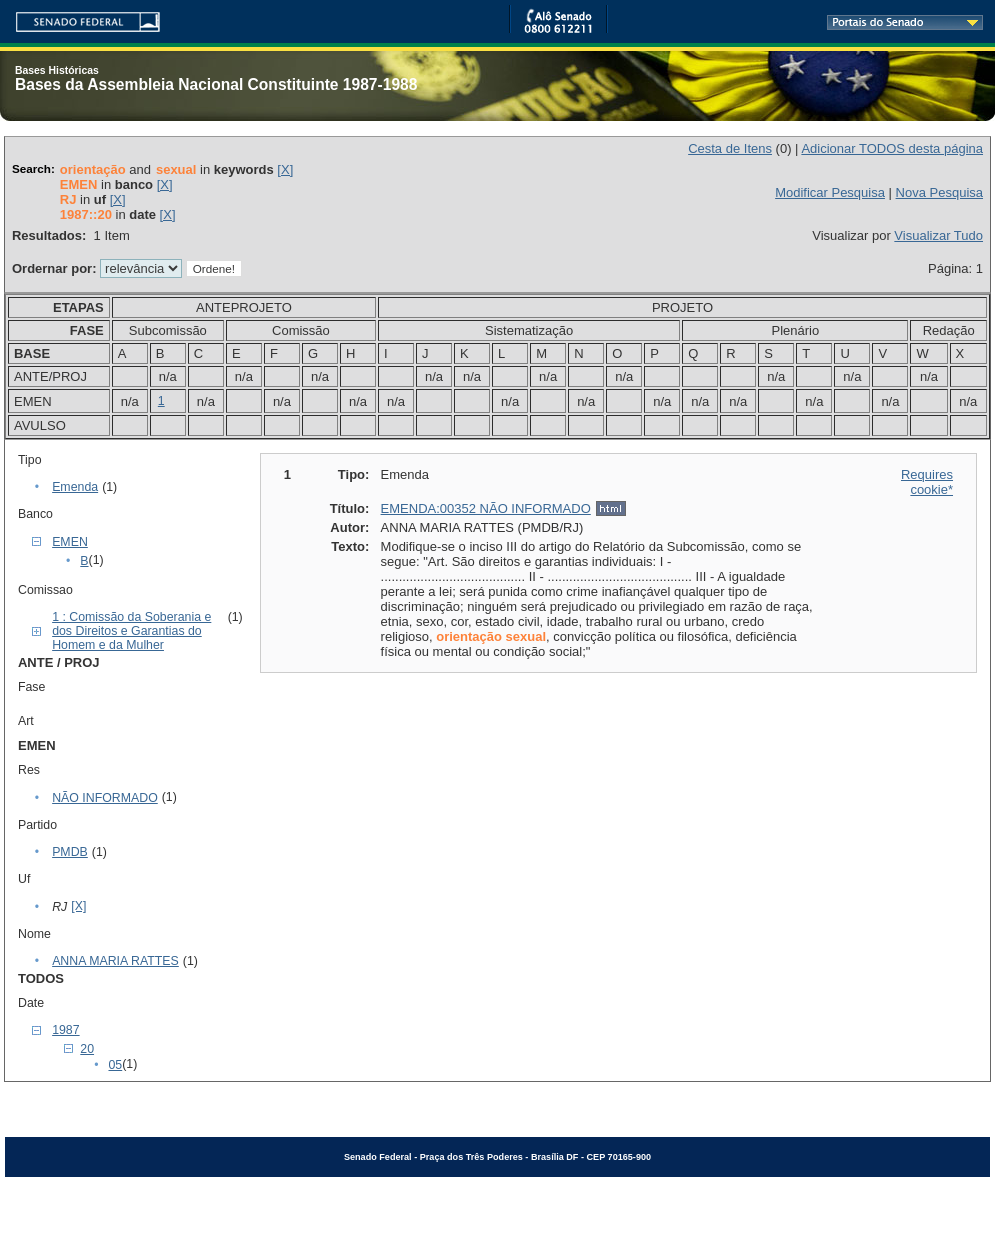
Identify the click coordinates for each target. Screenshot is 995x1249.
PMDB (70, 852)
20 (87, 1049)
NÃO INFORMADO (105, 798)
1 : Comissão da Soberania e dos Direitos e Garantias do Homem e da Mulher (131, 631)
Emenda (75, 487)
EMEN (70, 542)
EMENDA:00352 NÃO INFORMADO (486, 508)
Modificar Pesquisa (830, 192)
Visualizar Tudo (938, 235)
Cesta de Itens (730, 148)
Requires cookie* (927, 482)
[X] (285, 169)
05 (115, 1065)
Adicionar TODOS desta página (892, 148)
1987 (65, 1030)
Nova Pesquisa (939, 192)
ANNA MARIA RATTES (115, 961)
